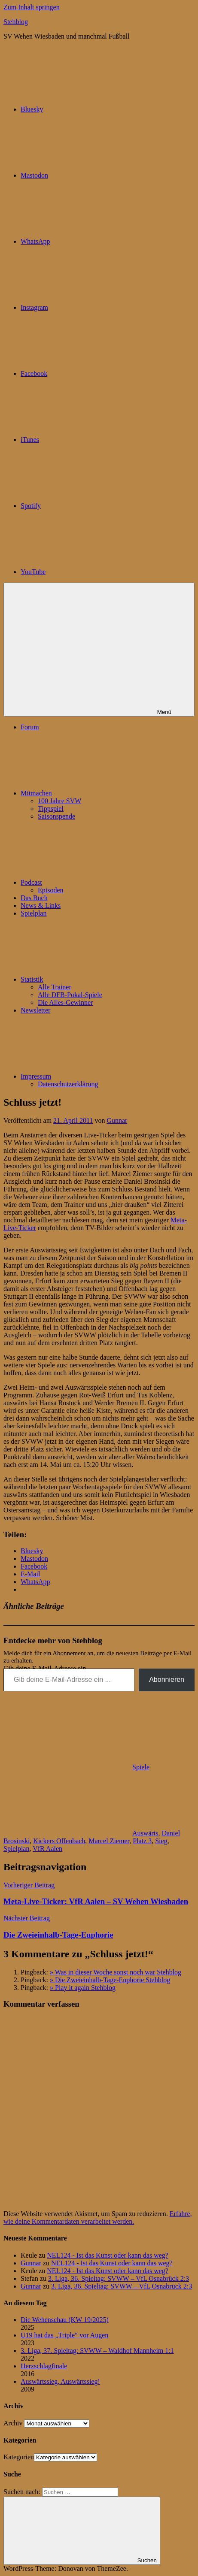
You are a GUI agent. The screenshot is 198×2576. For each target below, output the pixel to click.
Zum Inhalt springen (31, 7)
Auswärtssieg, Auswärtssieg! (60, 2381)
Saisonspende (56, 816)
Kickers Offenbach (59, 1840)
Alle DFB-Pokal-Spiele (70, 994)
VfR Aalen (47, 1848)
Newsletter (35, 1010)
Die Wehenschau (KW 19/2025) (65, 2319)
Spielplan (33, 913)
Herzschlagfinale (44, 2366)
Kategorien (18, 2457)
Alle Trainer (54, 987)
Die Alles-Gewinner (65, 1002)
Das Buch (34, 897)
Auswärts (145, 1833)
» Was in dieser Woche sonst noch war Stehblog (115, 1972)
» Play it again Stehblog (83, 1987)
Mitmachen (101, 793)
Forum (30, 727)
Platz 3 (142, 1840)
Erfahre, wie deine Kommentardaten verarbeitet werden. (97, 2217)
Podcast (96, 882)
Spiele (140, 1767)
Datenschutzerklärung (68, 1084)
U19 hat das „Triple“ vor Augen (64, 2335)
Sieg (161, 1840)
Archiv (12, 2423)
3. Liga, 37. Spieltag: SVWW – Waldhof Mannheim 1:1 (97, 2350)
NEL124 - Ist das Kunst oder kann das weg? (107, 2255)
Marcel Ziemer (108, 1840)
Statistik (96, 979)
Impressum (100, 1076)
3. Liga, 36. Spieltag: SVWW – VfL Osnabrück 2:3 (118, 2278)
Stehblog (15, 21)
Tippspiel (51, 808)
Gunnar (117, 1120)
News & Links (41, 905)
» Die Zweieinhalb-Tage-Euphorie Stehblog (110, 1979)
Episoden (51, 890)
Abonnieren (166, 1679)
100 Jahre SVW (59, 800)
